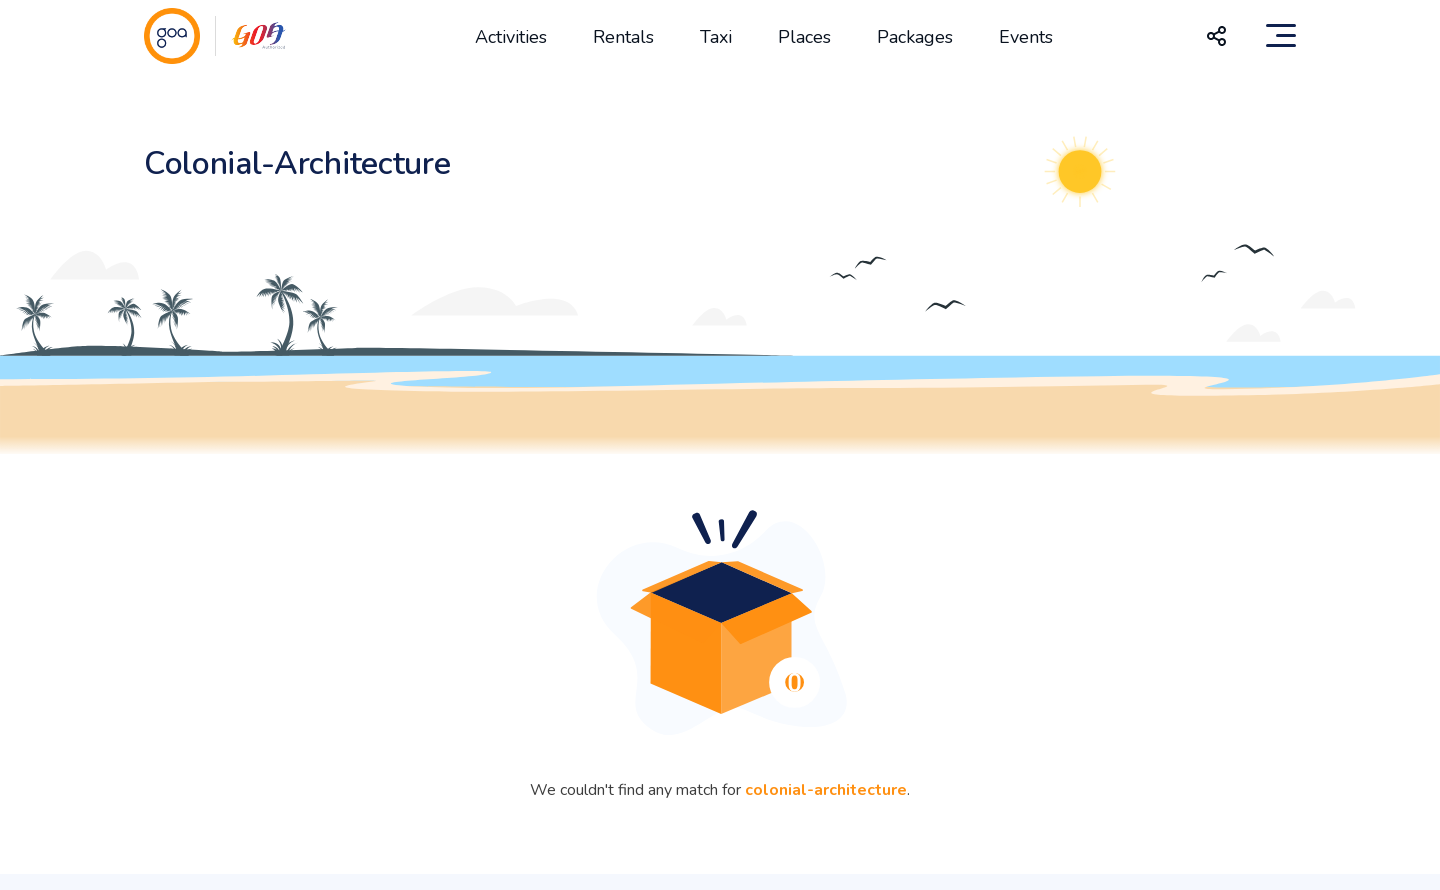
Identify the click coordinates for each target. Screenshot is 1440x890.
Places (804, 37)
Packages (915, 37)
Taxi (716, 37)
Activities (511, 37)
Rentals (623, 37)
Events (1026, 37)
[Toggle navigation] (1281, 36)
